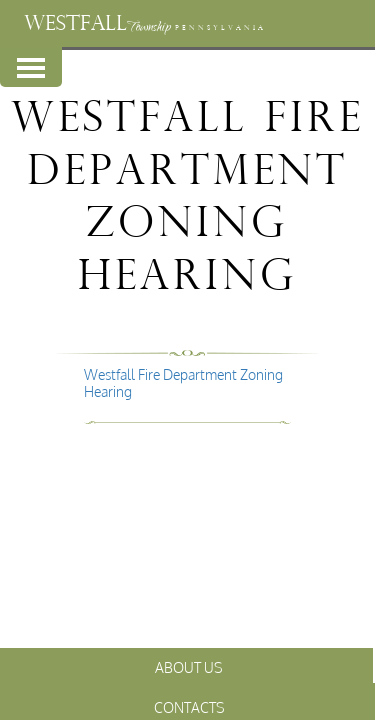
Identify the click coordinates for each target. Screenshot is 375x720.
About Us (189, 667)
